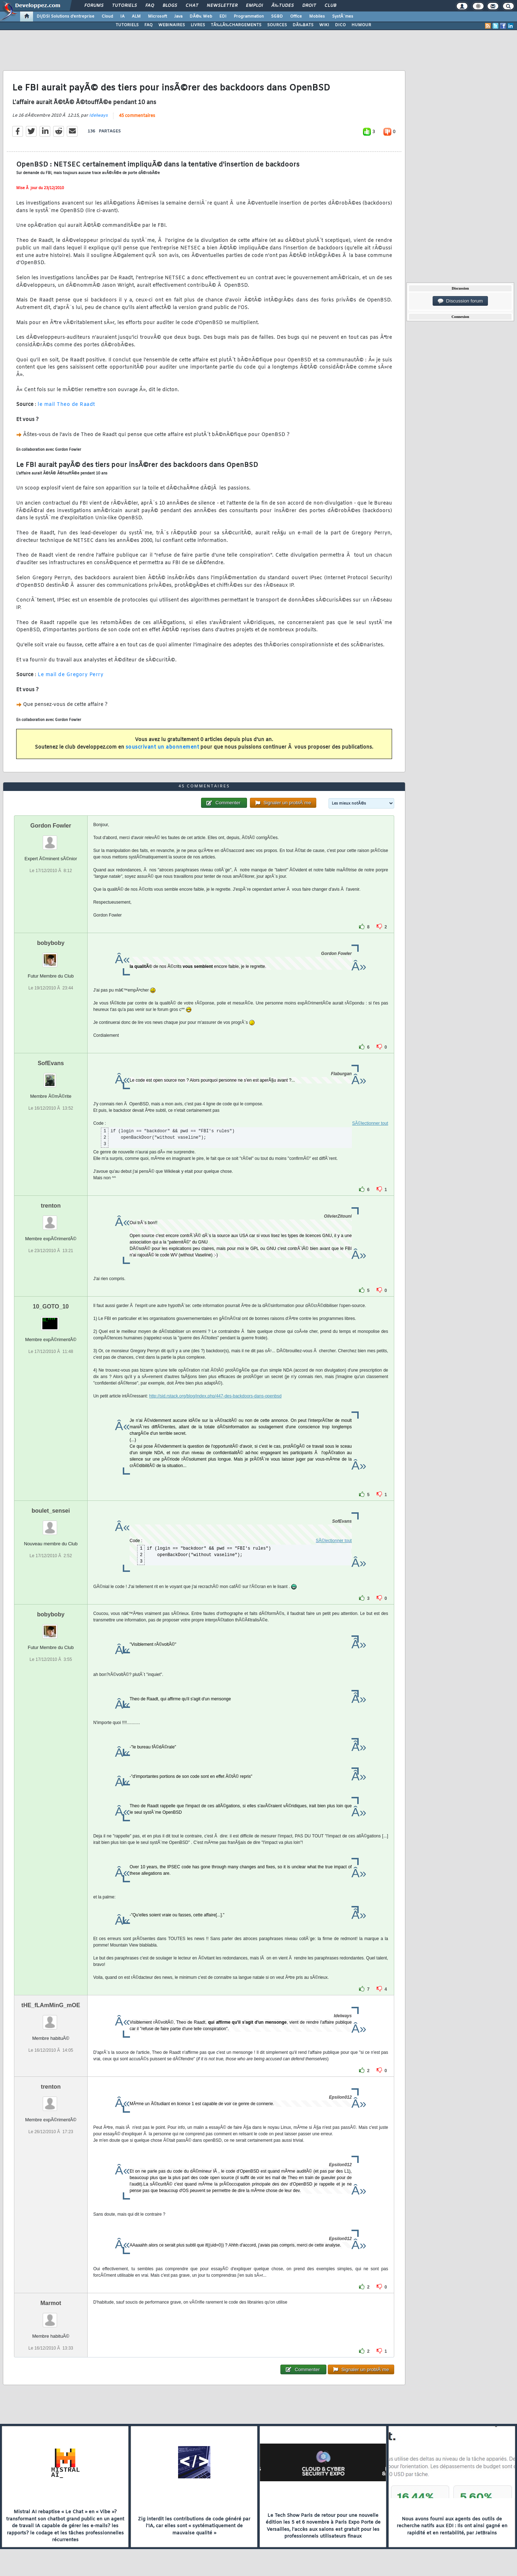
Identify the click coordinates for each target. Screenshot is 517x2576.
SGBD (277, 16)
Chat (192, 6)
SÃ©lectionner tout (370, 1123)
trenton (51, 1206)
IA (122, 16)
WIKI (324, 25)
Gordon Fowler (50, 826)
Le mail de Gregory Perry (70, 674)
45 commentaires (137, 116)
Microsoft (157, 16)
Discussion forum (460, 301)
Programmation (249, 16)
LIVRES (198, 25)
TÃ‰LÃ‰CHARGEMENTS (236, 25)
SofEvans (51, 1063)
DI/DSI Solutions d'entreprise (65, 16)
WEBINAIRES (171, 25)
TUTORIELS (127, 25)
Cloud (107, 16)
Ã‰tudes (282, 6)
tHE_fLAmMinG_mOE (51, 2005)
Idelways (98, 115)
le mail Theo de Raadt (66, 404)
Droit (309, 6)
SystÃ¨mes (342, 16)
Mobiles (317, 16)
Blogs (170, 6)
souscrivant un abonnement (162, 747)
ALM (136, 16)
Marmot (50, 2303)
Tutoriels (124, 6)
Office (296, 16)
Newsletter (222, 6)
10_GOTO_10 (51, 1306)
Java (178, 16)
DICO (340, 25)
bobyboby (50, 943)
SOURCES (277, 25)
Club (330, 6)
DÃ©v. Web (201, 16)
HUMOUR (361, 25)
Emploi (254, 6)
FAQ (150, 6)
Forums (94, 6)
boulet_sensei (51, 1511)
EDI (223, 16)
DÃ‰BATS (303, 25)
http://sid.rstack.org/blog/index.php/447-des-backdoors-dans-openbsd (215, 1396)
